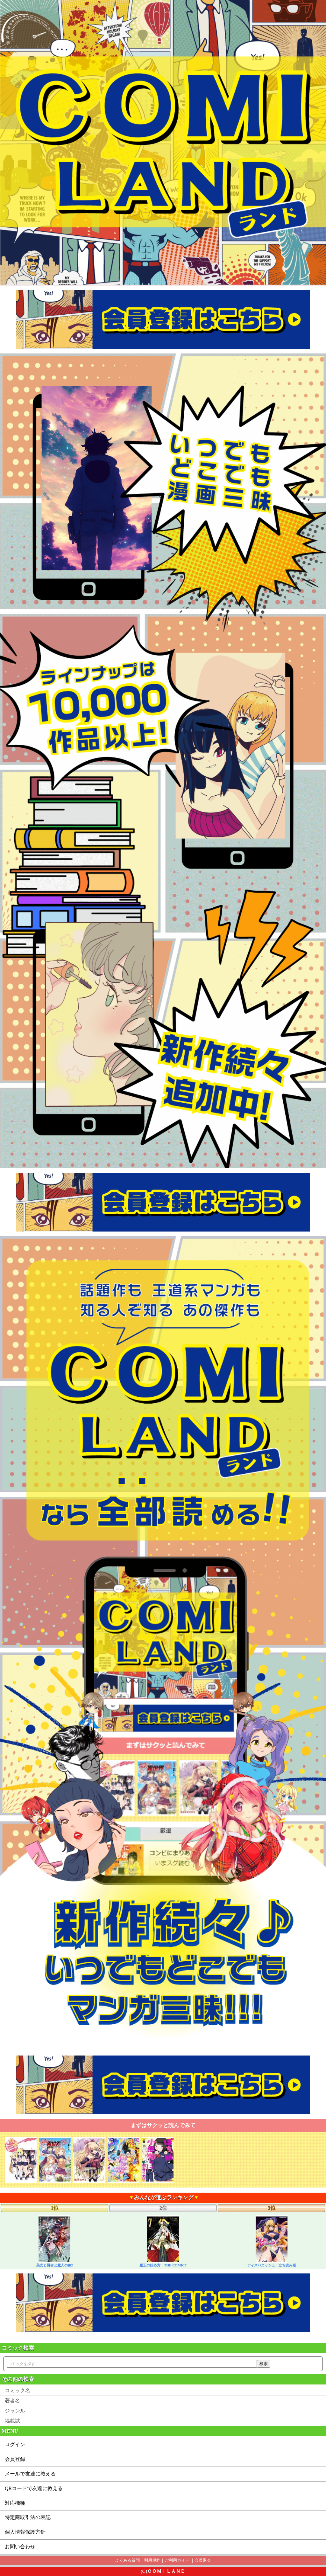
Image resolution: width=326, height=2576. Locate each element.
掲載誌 (12, 2421)
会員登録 (15, 2459)
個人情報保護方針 (25, 2532)
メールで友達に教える (30, 2473)
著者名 (12, 2400)
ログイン (15, 2444)
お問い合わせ (20, 2546)
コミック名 (17, 2390)
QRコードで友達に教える (34, 2488)
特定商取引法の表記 (28, 2517)
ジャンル (15, 2410)
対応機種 (15, 2503)
